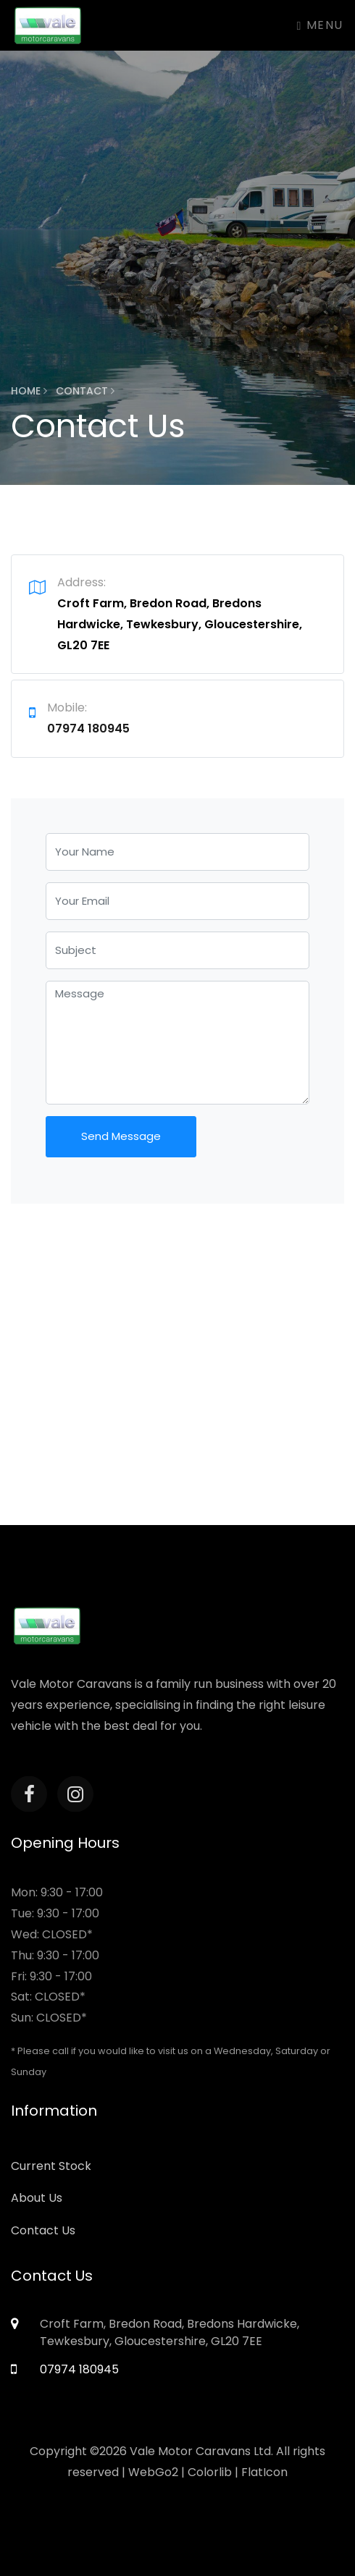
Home (29, 391)
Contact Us (43, 2230)
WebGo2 (153, 2472)
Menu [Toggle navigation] (320, 25)
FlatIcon (264, 2472)
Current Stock (51, 2166)
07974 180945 (88, 728)
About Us (36, 2197)
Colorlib (210, 2472)
